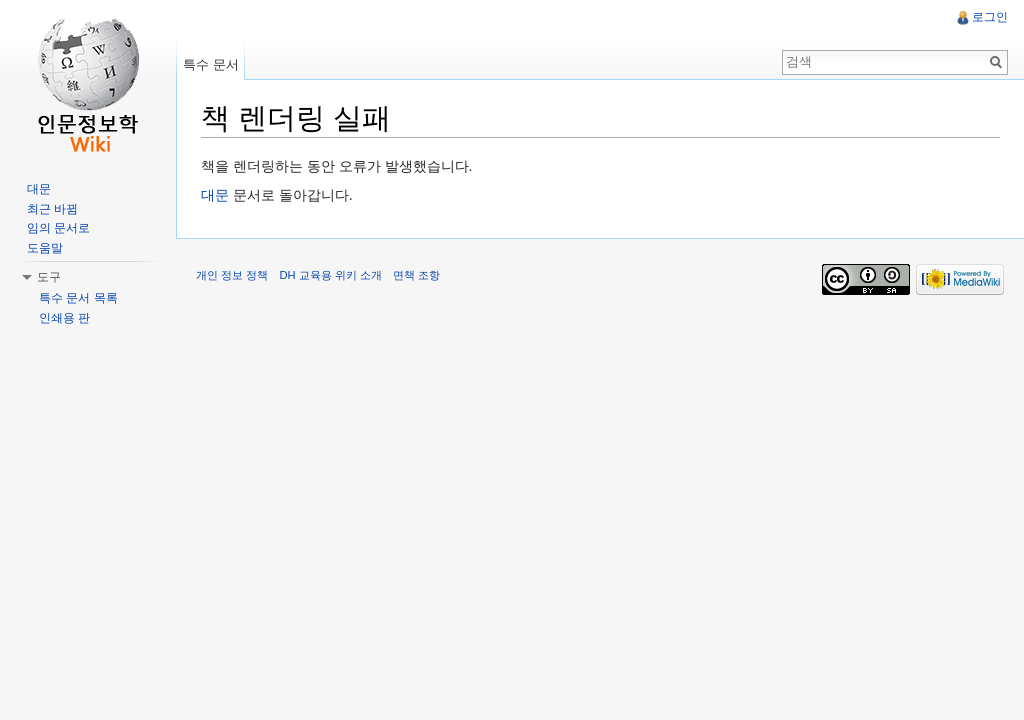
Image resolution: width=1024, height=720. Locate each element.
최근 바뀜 (52, 209)
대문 (215, 195)
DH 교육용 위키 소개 (330, 275)
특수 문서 (211, 64)
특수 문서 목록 (78, 298)
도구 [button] (49, 277)
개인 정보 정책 (232, 275)
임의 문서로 (58, 228)
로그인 (990, 17)
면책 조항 (416, 275)
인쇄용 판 (64, 318)
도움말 (45, 248)
